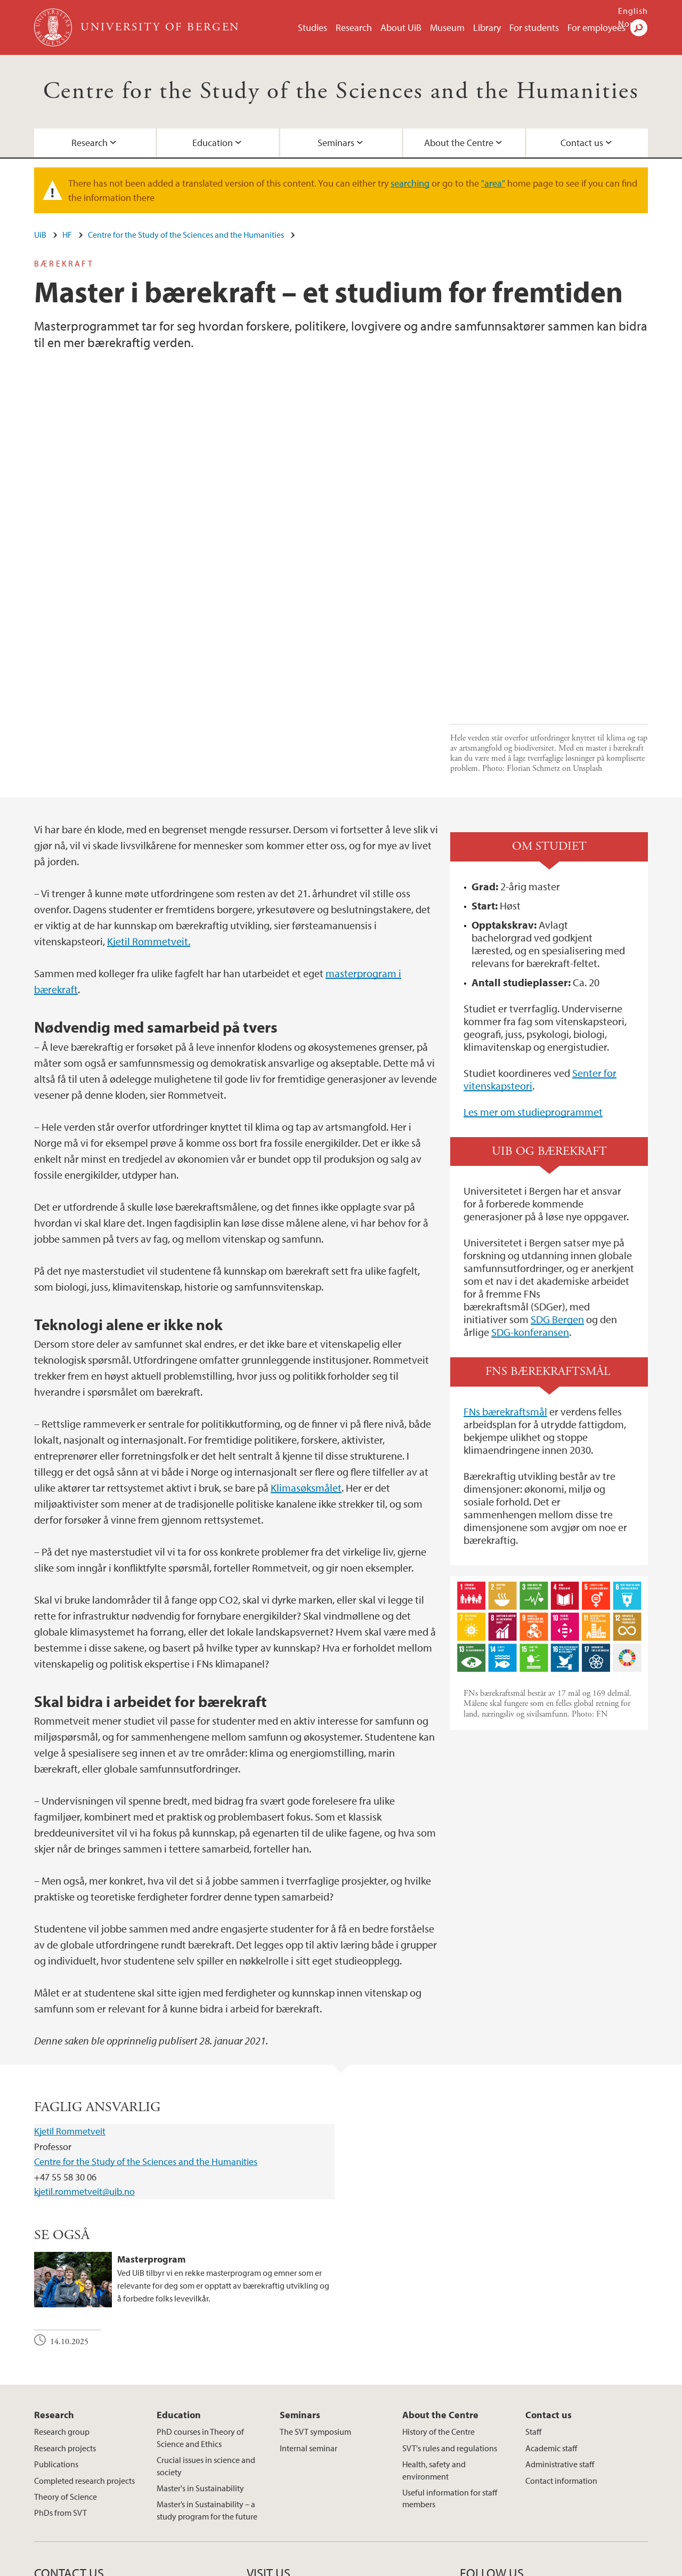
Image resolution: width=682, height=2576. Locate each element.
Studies (312, 27)
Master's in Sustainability (200, 2352)
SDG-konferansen (530, 1196)
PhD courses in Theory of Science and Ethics (200, 2302)
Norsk (630, 23)
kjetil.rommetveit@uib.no (84, 2056)
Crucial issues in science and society (206, 2330)
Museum (447, 27)
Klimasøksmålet (306, 1352)
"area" (493, 183)
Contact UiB (187, 2566)
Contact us (582, 142)
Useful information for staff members (449, 2363)
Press (302, 2566)
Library (487, 27)
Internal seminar (308, 2312)
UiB (40, 234)
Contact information (561, 2345)
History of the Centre (438, 2296)
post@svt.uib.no (62, 2453)
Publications (56, 2328)
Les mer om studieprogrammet (533, 976)
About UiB (400, 27)
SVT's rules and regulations (449, 2312)
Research (354, 27)
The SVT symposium (315, 2296)
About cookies (345, 2566)
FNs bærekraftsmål (505, 1276)
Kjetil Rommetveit (69, 1996)
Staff (533, 2296)
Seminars (336, 142)
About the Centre (458, 142)
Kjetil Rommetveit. (148, 806)
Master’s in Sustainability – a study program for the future (207, 2375)
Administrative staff (559, 2328)
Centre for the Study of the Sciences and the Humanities (341, 91)
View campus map (279, 2479)
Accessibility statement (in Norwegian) (447, 2566)
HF (67, 234)
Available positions (251, 2566)
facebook (472, 2461)
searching (410, 183)
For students (534, 27)
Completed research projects (84, 2345)
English (633, 10)
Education (212, 142)
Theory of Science (65, 2361)
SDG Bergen (557, 1183)
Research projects (65, 2312)
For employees (596, 27)
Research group (62, 2296)
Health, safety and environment (434, 2334)
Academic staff (551, 2312)
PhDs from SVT (60, 2377)
